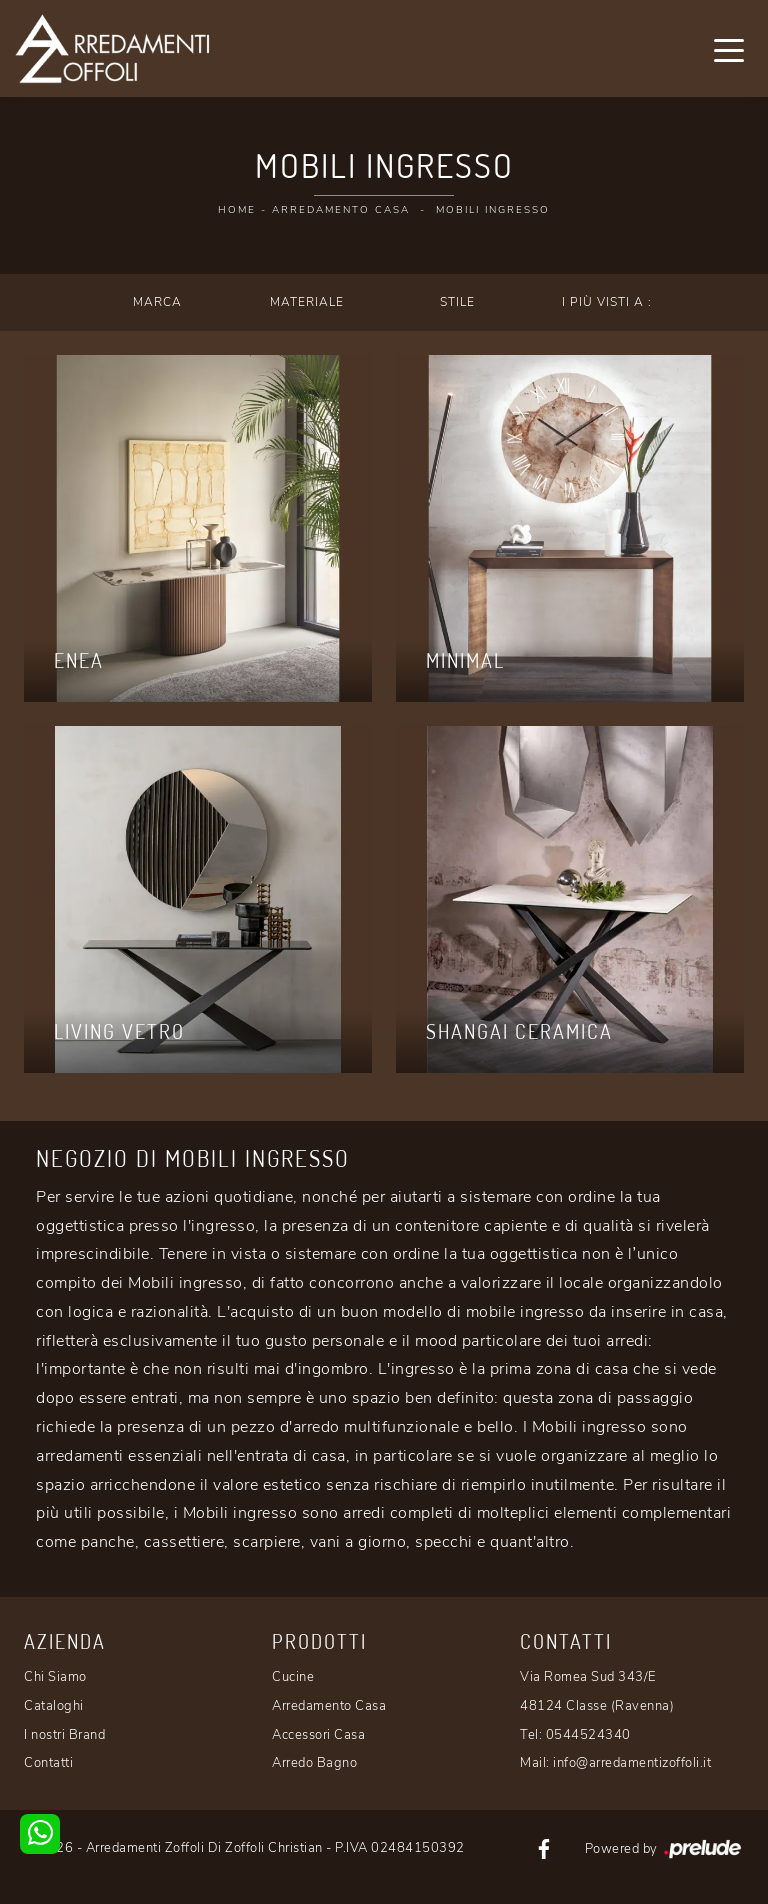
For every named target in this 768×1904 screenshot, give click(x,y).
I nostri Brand (64, 1735)
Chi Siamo (55, 1677)
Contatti (48, 1763)
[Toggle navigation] (729, 49)
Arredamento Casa (341, 210)
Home (237, 210)
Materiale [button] (307, 302)
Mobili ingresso (493, 210)
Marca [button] (157, 302)
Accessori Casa (318, 1735)
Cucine (293, 1677)
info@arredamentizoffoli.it (632, 1763)
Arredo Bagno (314, 1763)
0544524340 (588, 1735)
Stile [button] (457, 302)
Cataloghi (54, 1706)
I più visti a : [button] (607, 302)
